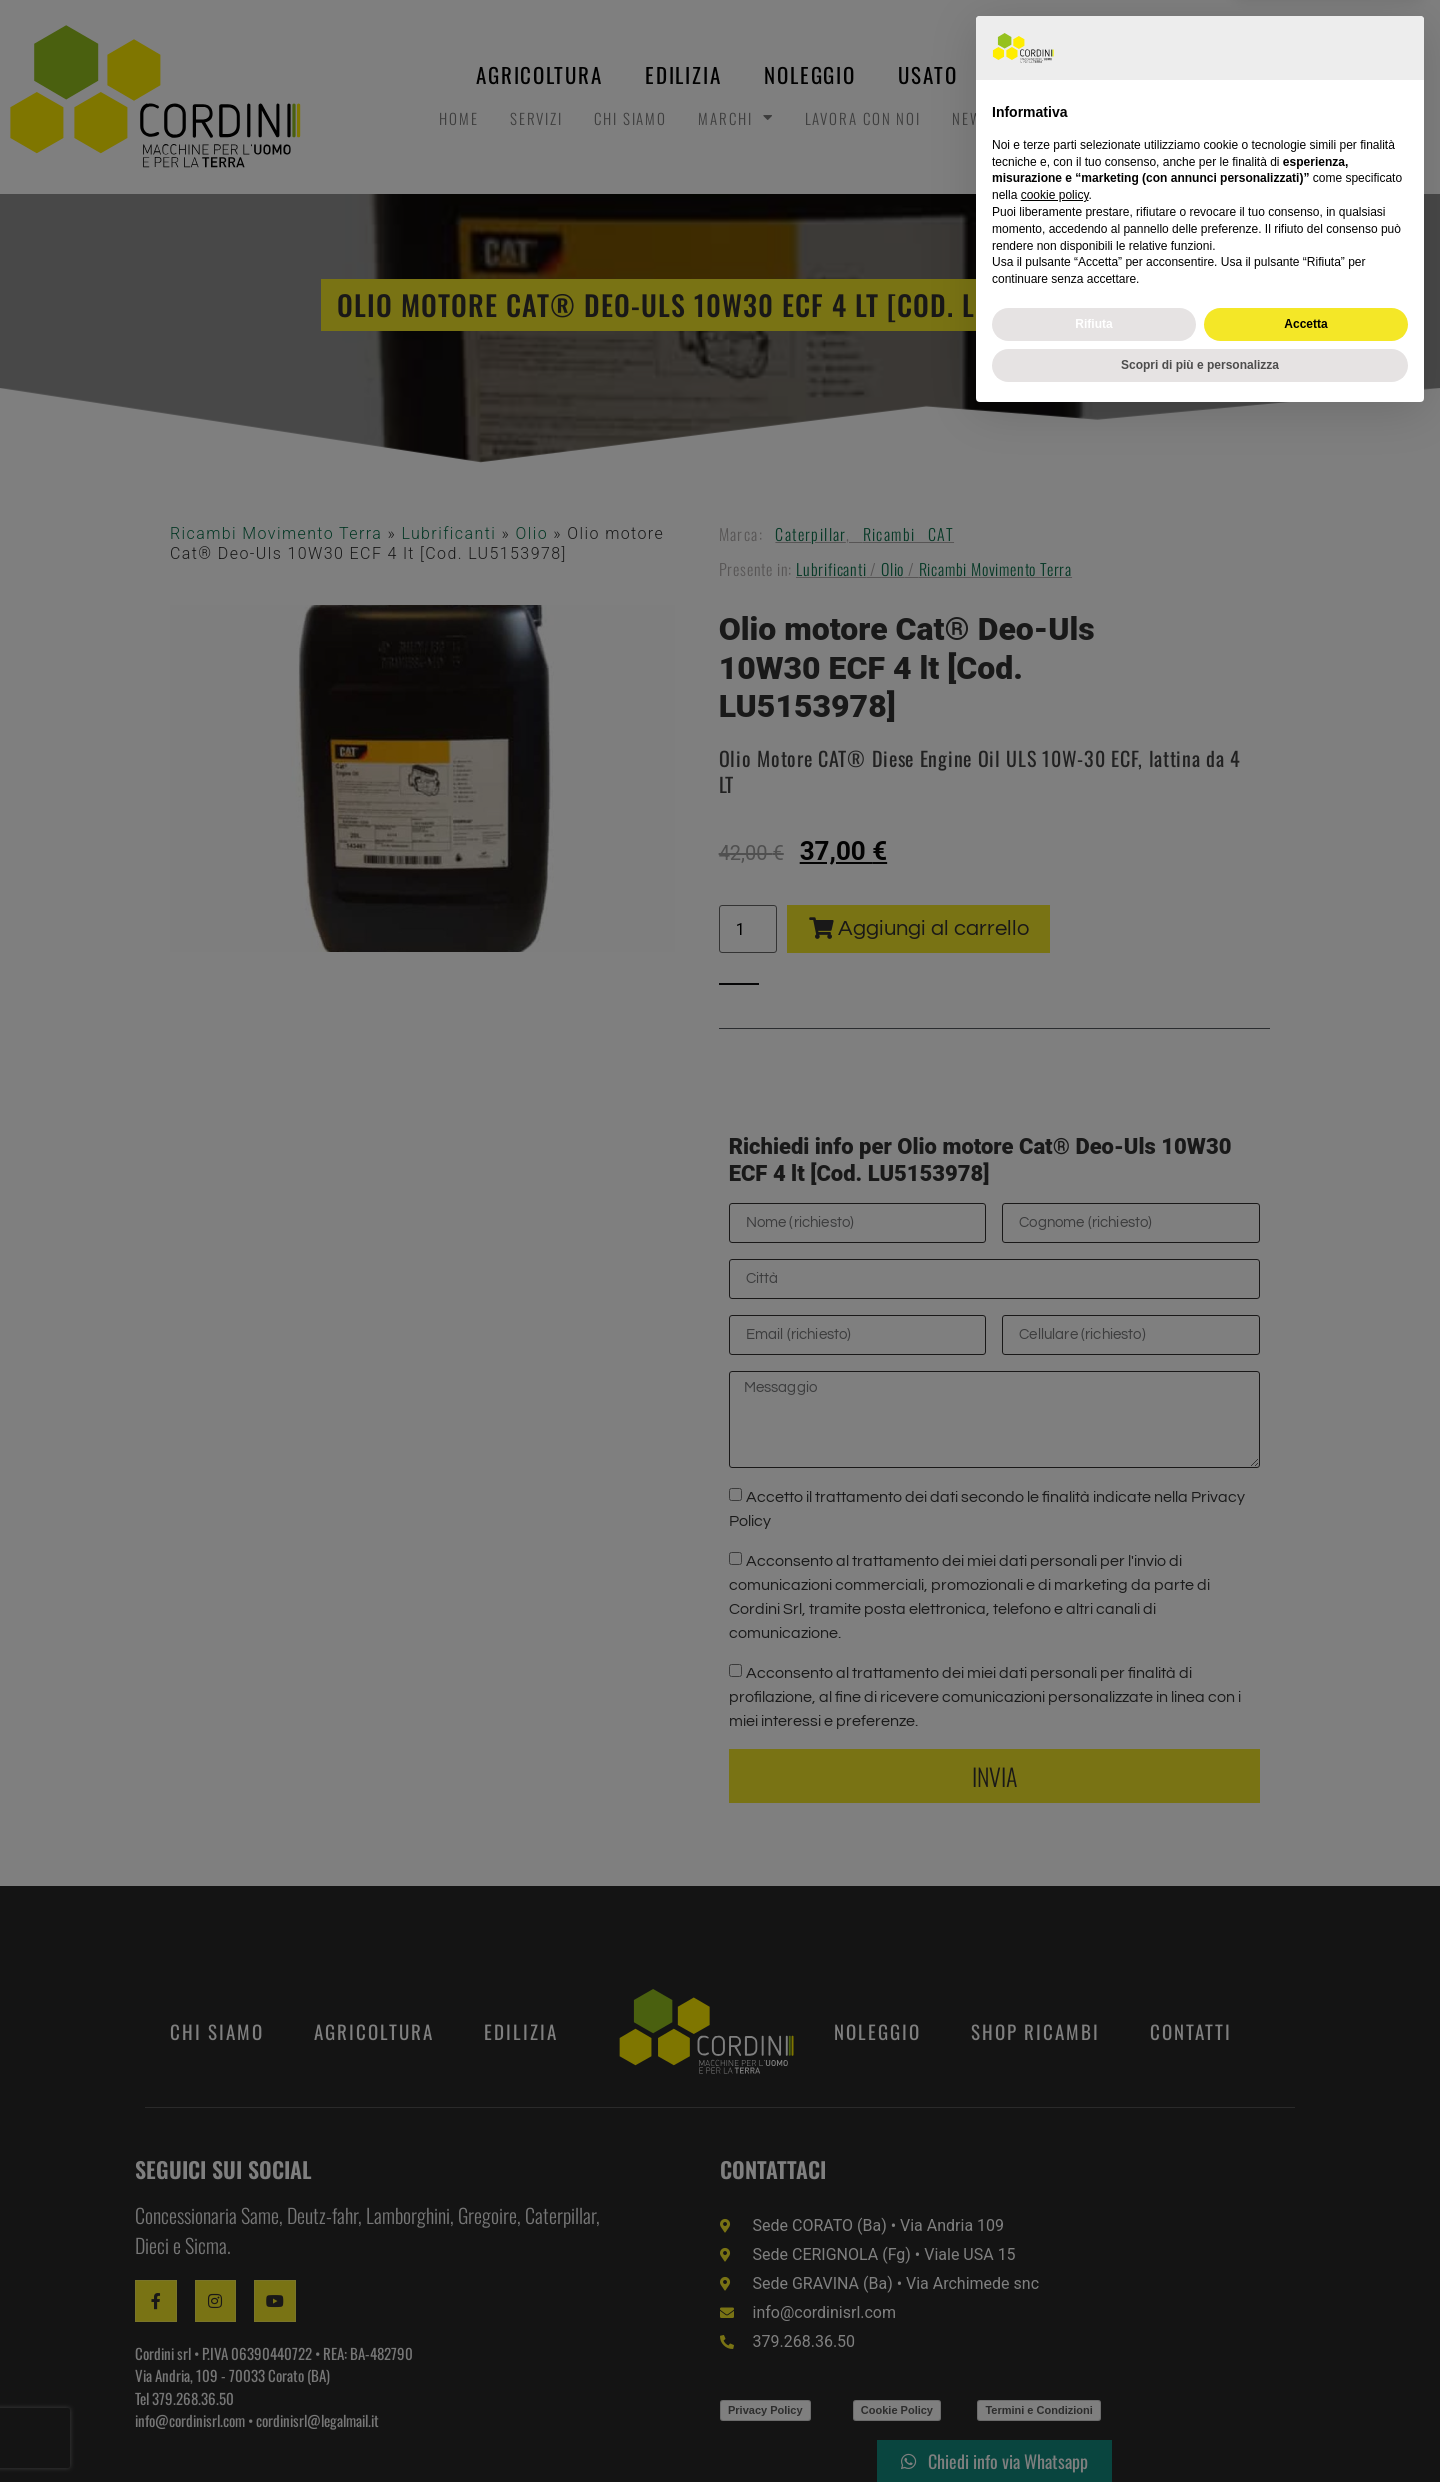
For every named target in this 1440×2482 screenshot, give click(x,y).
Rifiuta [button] (1093, 2388)
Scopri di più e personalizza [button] (1200, 2429)
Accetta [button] (1305, 2388)
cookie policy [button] (1055, 2260)
